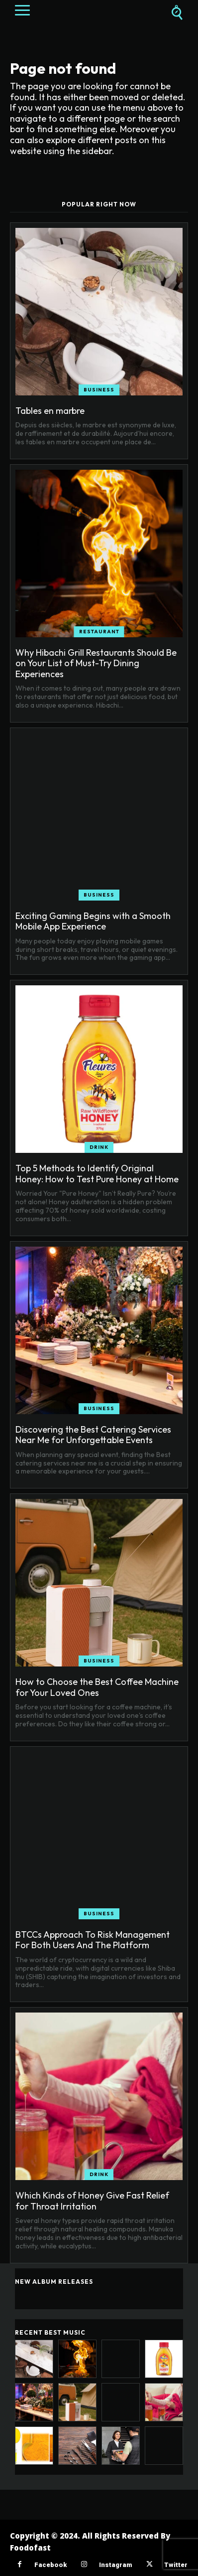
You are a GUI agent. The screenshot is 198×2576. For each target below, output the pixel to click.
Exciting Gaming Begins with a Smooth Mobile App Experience (93, 921)
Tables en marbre (50, 410)
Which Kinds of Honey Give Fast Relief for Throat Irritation (92, 2201)
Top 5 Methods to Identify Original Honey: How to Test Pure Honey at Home (97, 1173)
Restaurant (99, 631)
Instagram (115, 2565)
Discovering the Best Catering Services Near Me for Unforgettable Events (93, 1435)
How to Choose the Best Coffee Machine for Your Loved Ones (97, 1687)
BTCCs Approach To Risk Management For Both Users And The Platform (92, 1940)
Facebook (50, 2565)
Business (99, 389)
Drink (99, 1147)
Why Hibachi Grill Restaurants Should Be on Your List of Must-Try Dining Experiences (96, 663)
